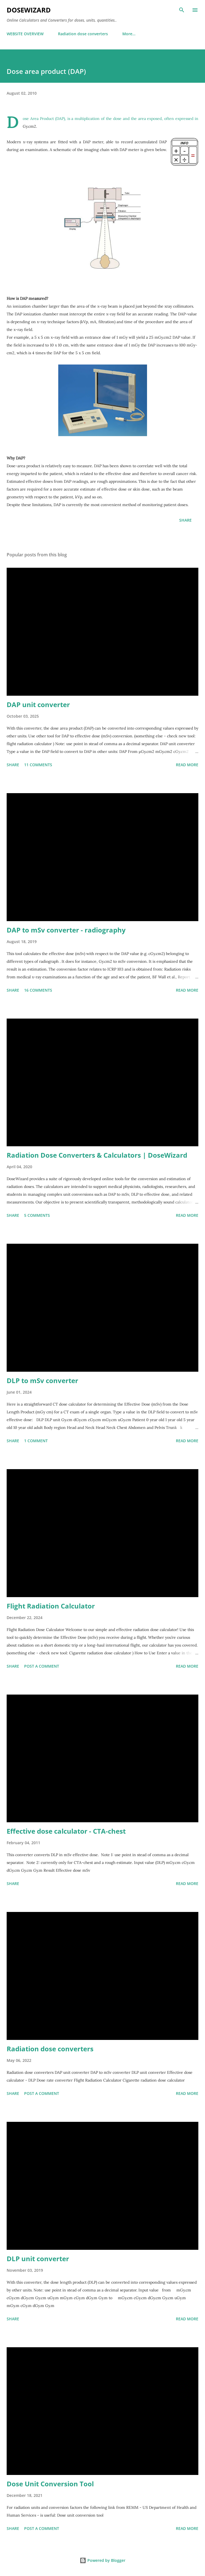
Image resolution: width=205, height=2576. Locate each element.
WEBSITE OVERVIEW (25, 33)
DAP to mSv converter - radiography (66, 929)
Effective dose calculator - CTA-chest (66, 1831)
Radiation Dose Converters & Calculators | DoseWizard (97, 1155)
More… (128, 33)
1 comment (36, 1440)
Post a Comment (41, 1666)
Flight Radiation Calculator (51, 1605)
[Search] (181, 10)
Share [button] (185, 520)
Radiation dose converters (83, 33)
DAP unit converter (38, 704)
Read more (187, 764)
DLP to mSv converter (42, 1380)
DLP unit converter (38, 2258)
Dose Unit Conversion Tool (50, 2483)
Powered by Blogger (102, 2560)
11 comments (38, 764)
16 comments (38, 990)
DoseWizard (29, 9)
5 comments (37, 1215)
